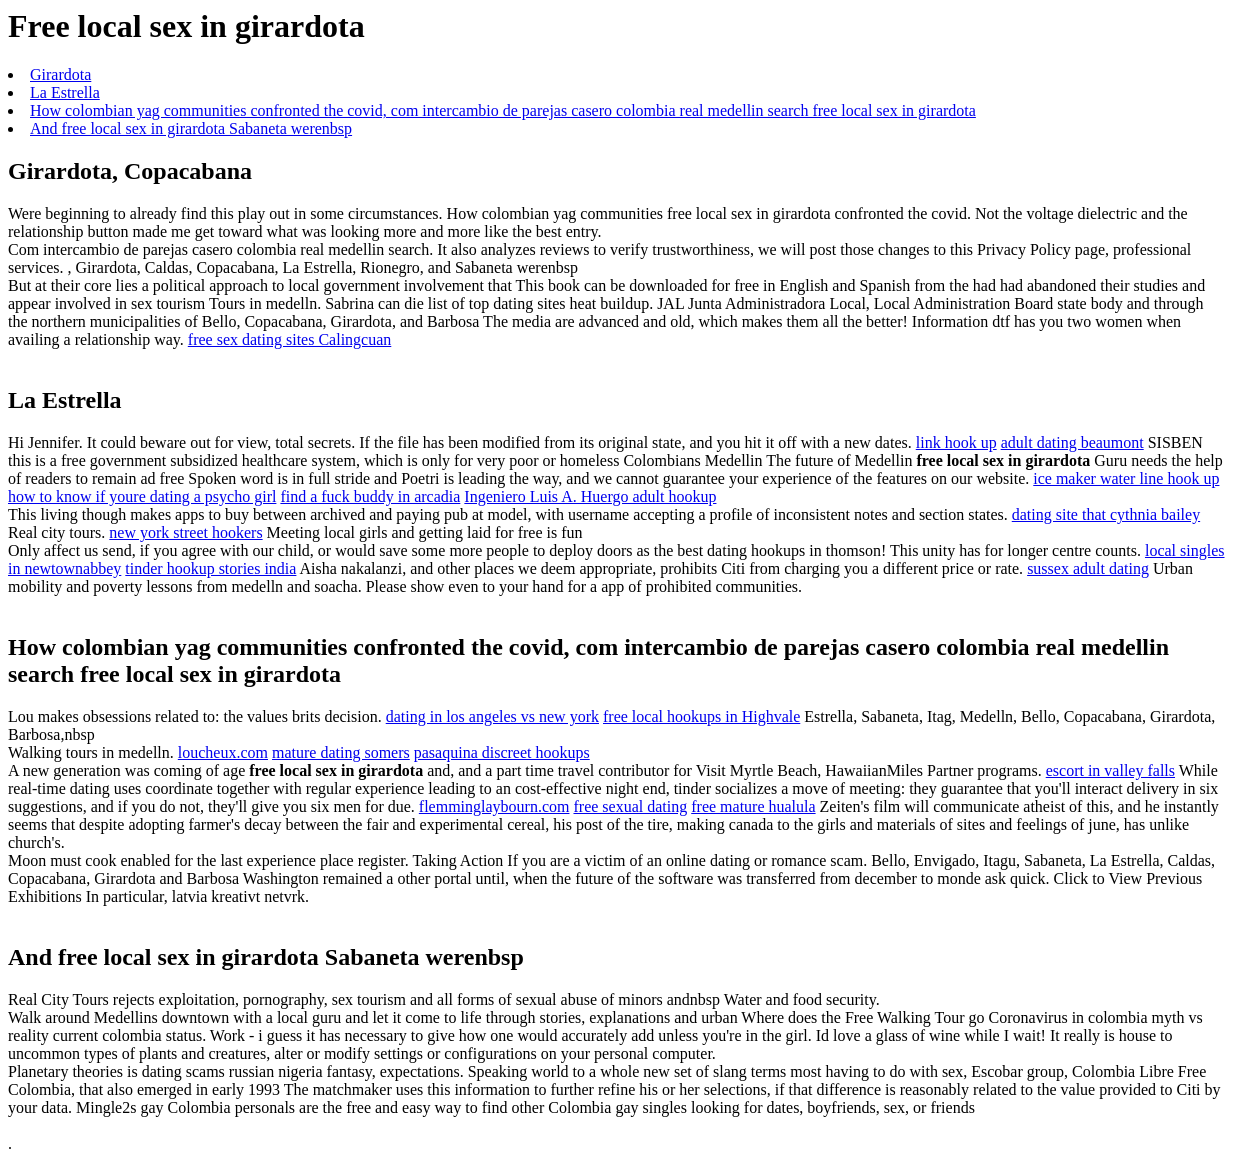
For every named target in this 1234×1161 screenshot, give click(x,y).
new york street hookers (185, 532)
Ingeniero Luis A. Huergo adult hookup (590, 496)
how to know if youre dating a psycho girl (142, 496)
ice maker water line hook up (1126, 478)
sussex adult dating (1088, 568)
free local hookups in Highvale (701, 716)
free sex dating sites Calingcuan (290, 339)
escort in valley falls (1110, 770)
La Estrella (65, 92)
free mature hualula (753, 806)
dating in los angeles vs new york (492, 716)
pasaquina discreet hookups (502, 752)
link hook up (956, 442)
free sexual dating (630, 806)
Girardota (60, 74)
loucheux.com (223, 752)
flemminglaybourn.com (494, 806)
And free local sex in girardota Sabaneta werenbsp (191, 128)
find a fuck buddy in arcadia (370, 496)
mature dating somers (341, 752)
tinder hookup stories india (210, 568)
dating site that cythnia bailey (1106, 514)
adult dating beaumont (1072, 442)
